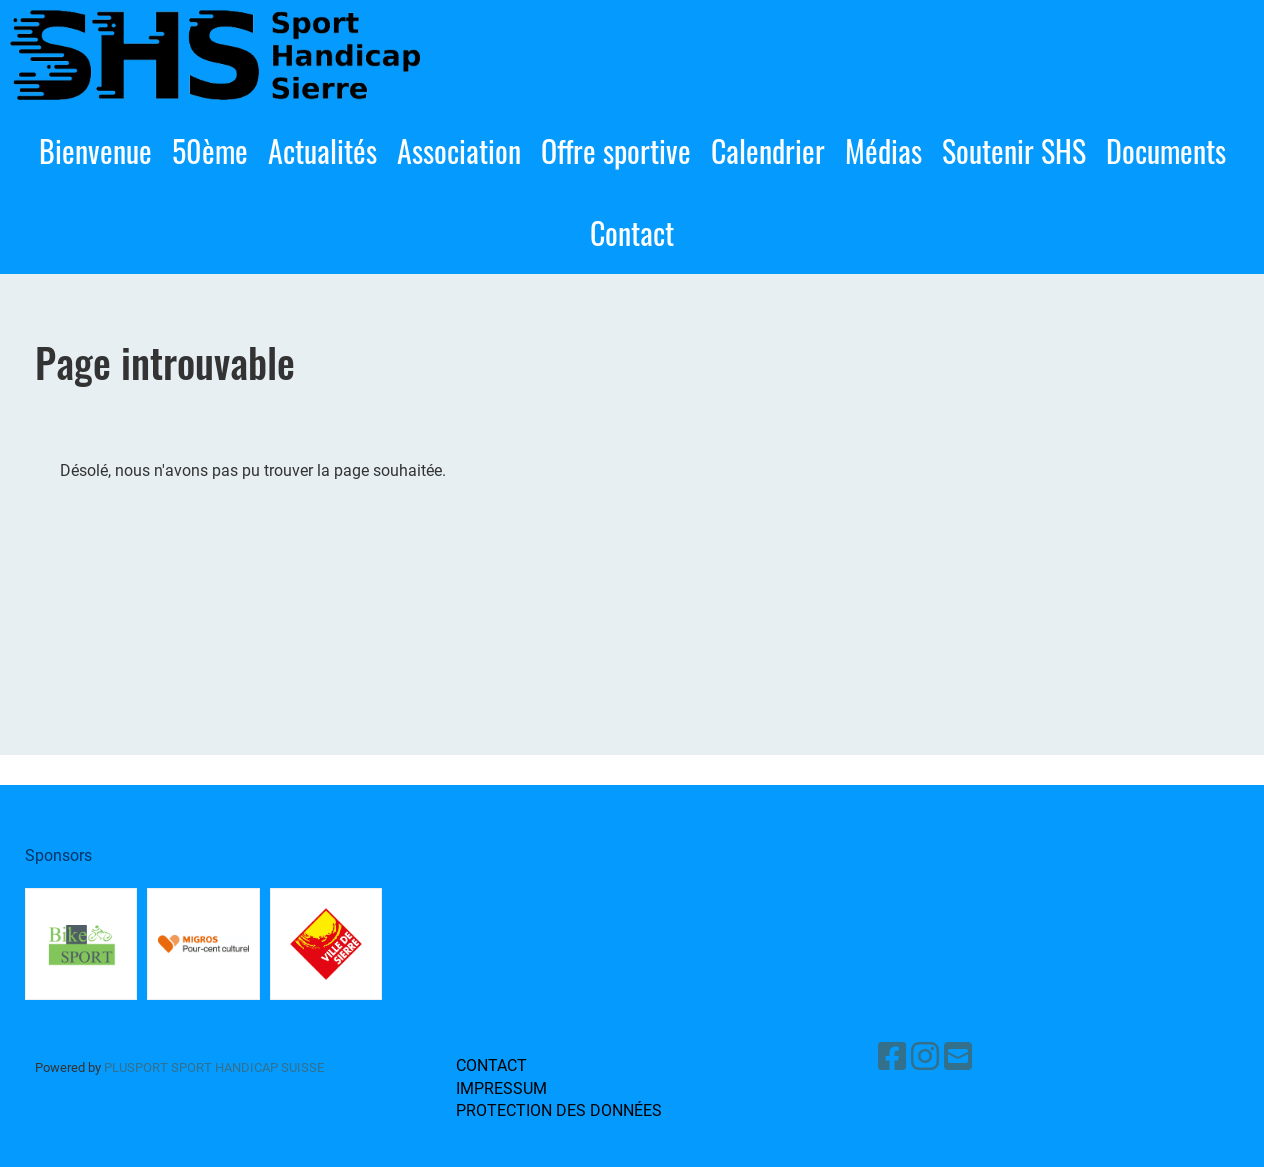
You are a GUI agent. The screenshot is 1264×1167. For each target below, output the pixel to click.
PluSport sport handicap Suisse (212, 1067)
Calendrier (768, 150)
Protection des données (559, 1110)
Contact (632, 232)
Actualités (322, 150)
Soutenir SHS (1014, 150)
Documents (1166, 150)
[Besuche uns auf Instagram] (925, 1057)
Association (459, 150)
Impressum (501, 1088)
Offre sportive (616, 150)
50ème (210, 150)
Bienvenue (95, 150)
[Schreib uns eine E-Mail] (958, 1057)
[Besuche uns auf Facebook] (892, 1057)
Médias (883, 150)
